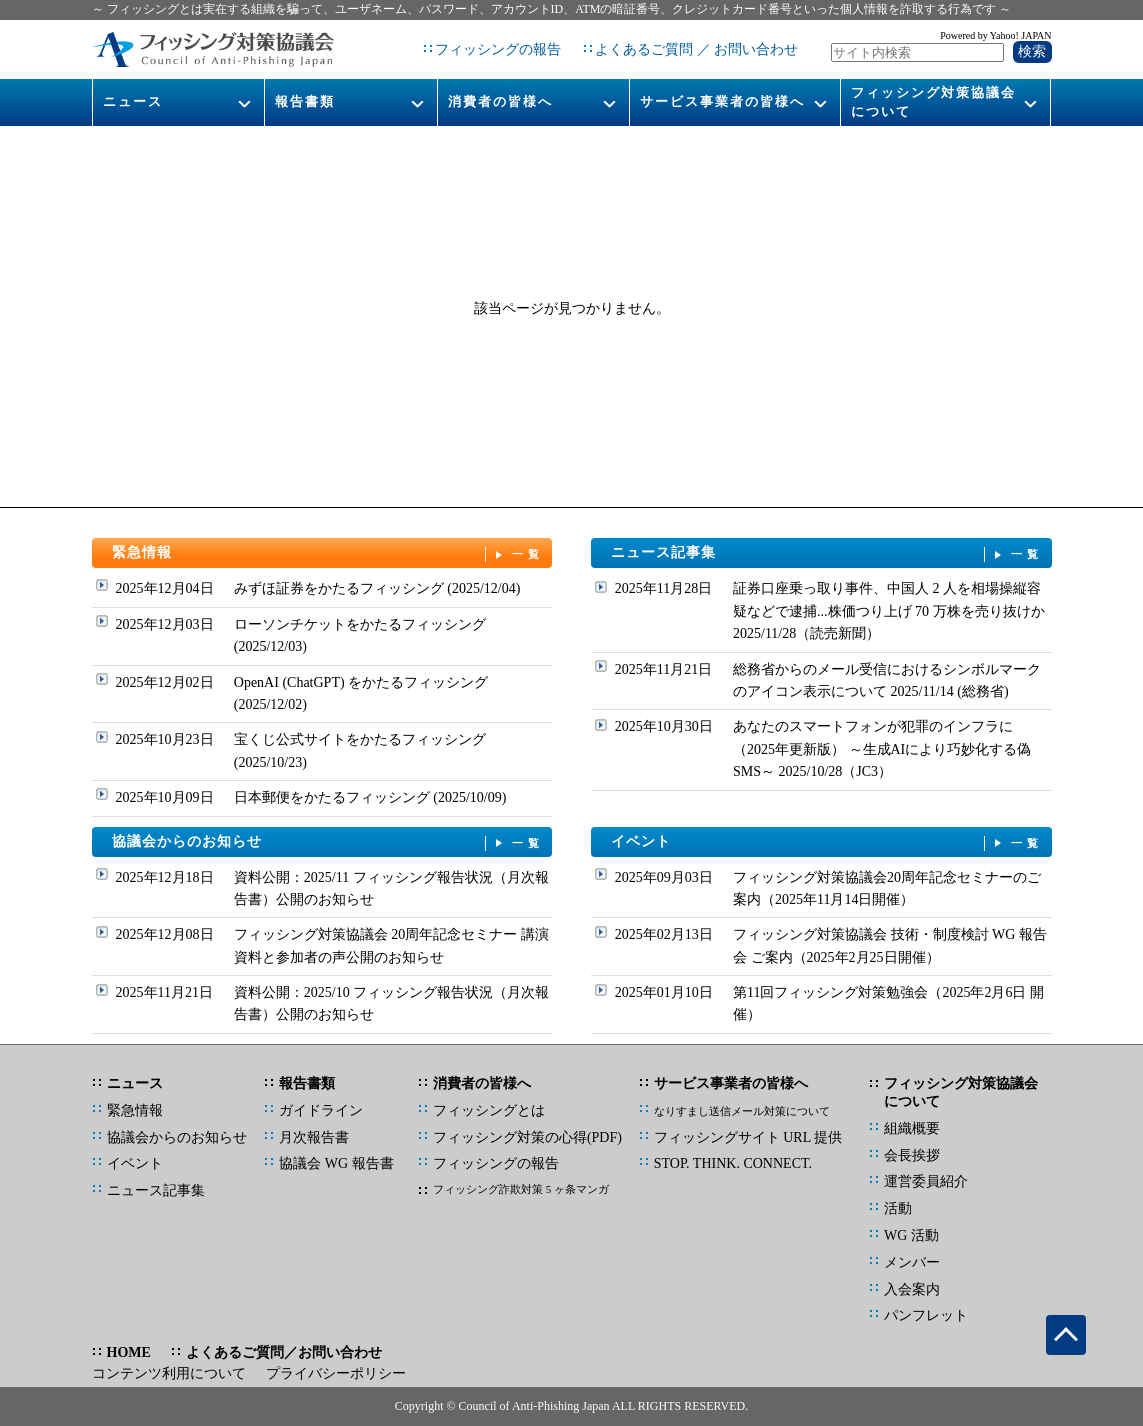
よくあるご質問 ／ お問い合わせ (696, 49)
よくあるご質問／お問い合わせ (284, 1352)
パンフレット (926, 1315)
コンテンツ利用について (169, 1373)
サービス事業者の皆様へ (722, 101)
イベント (827, 842)
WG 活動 (911, 1235)
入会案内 (912, 1289)
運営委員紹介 (926, 1181)
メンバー (912, 1262)
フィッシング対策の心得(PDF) (527, 1137)
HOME (129, 1352)
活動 (898, 1208)
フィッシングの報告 (498, 49)
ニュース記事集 (827, 553)
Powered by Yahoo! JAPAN (995, 35)
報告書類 (305, 101)
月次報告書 (314, 1137)
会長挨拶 (912, 1155)
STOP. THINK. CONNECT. (733, 1163)
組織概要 (912, 1128)
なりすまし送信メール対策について (742, 1111)
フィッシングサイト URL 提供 (748, 1137)
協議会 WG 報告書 (336, 1163)
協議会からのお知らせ (328, 842)
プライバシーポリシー (336, 1373)
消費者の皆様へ (500, 101)
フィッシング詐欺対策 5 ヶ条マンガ (521, 1189)
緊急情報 (328, 553)
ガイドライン (321, 1110)
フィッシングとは (489, 1110)
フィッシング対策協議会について (933, 101)
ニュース (133, 101)
